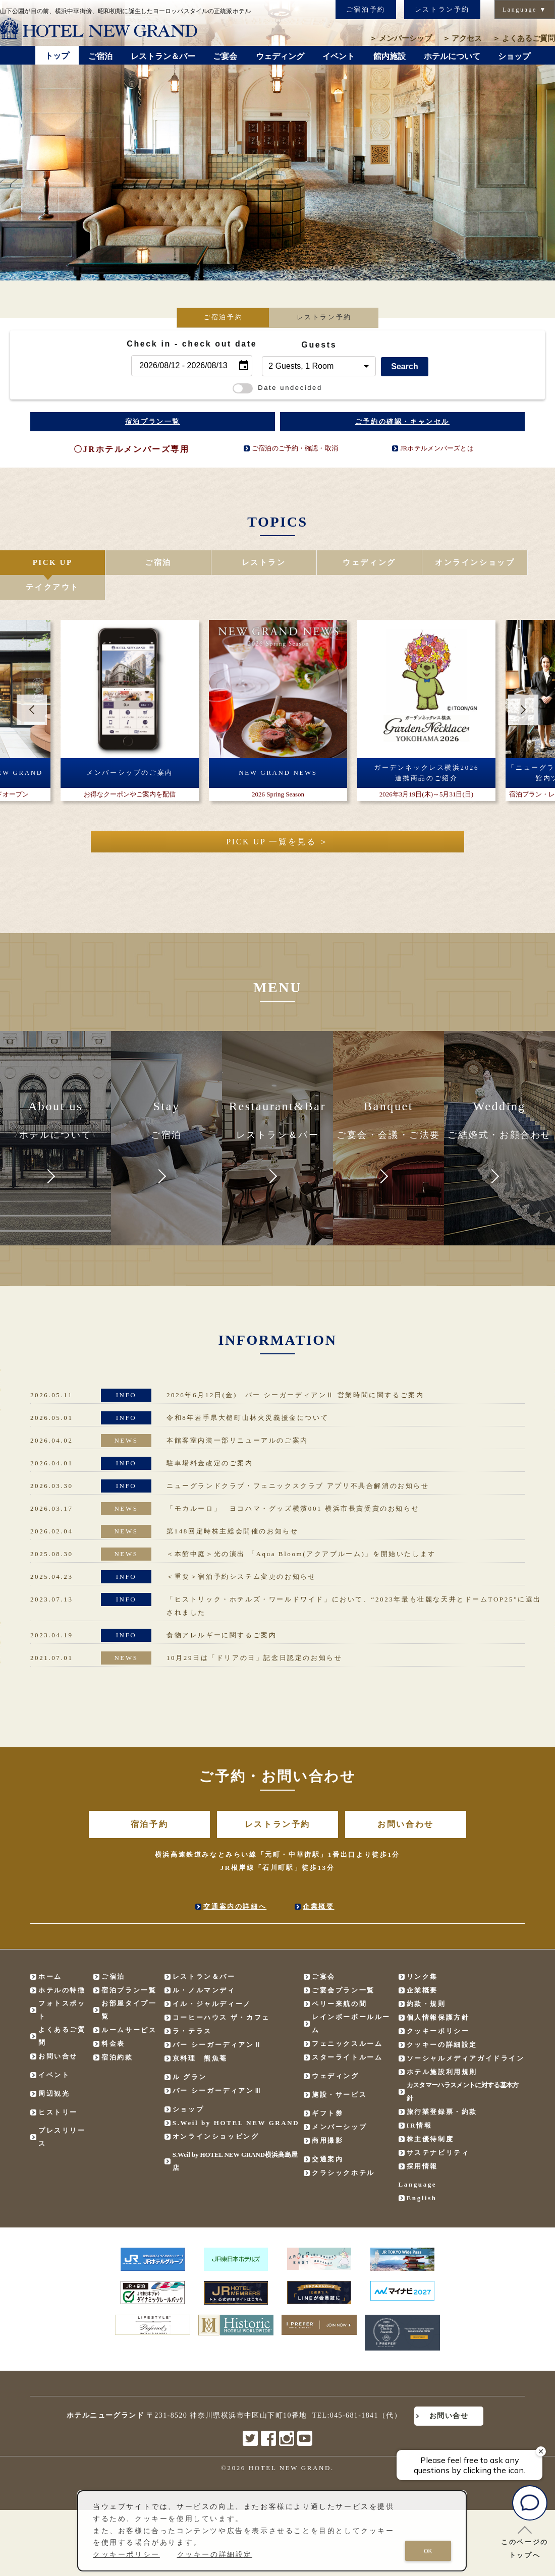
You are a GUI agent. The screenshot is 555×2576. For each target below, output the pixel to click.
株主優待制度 (430, 2115)
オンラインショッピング (216, 2112)
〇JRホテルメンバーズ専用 (131, 449)
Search (404, 366)
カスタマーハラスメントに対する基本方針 (463, 2067)
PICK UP (46, 563)
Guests (319, 344)
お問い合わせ (405, 1800)
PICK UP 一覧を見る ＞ (277, 817)
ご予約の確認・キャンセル (402, 421)
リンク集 (422, 1952)
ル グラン (190, 2052)
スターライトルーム (347, 2033)
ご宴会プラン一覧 (343, 1966)
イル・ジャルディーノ (212, 1979)
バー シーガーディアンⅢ (217, 2066)
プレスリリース (62, 2112)
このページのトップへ (524, 2542)
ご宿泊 (138, 563)
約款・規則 (426, 1979)
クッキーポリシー (438, 2007)
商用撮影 (327, 2116)
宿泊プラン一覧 (152, 421)
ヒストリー (58, 2088)
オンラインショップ (416, 563)
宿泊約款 (117, 2033)
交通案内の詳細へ (234, 1882)
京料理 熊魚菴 (200, 2034)
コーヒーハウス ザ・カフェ (221, 1993)
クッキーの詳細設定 (442, 2020)
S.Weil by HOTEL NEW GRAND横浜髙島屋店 (235, 2137)
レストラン (231, 563)
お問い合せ (58, 2032)
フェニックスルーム (347, 2019)
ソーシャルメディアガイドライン (466, 2034)
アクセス (462, 38)
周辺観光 (54, 2069)
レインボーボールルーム (351, 1999)
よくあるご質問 (523, 38)
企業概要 (318, 1882)
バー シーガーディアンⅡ (217, 2020)
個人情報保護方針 (438, 1993)
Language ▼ (525, 9)
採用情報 (422, 2142)
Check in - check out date (192, 343)
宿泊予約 (149, 1800)
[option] (130, 686)
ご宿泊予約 (365, 9)
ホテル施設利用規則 (442, 2047)
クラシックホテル (343, 2148)
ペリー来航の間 (339, 1979)
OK (428, 2551)
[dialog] (272, 2531)
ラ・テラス (192, 2007)
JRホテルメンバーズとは (436, 448)
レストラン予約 (442, 9)
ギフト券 (327, 2089)
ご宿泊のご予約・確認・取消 (295, 448)
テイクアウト (508, 563)
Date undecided (277, 387)
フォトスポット (62, 1985)
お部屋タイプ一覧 (128, 1985)
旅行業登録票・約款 (442, 2087)
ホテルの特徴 (62, 1966)
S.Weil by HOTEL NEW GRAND (236, 2098)
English (422, 2174)
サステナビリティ (438, 2128)
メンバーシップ (400, 38)
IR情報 (419, 2101)
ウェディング (323, 563)
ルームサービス (128, 2006)
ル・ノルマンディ (204, 1966)
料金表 (113, 2019)
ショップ (188, 2085)
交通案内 (327, 2135)
